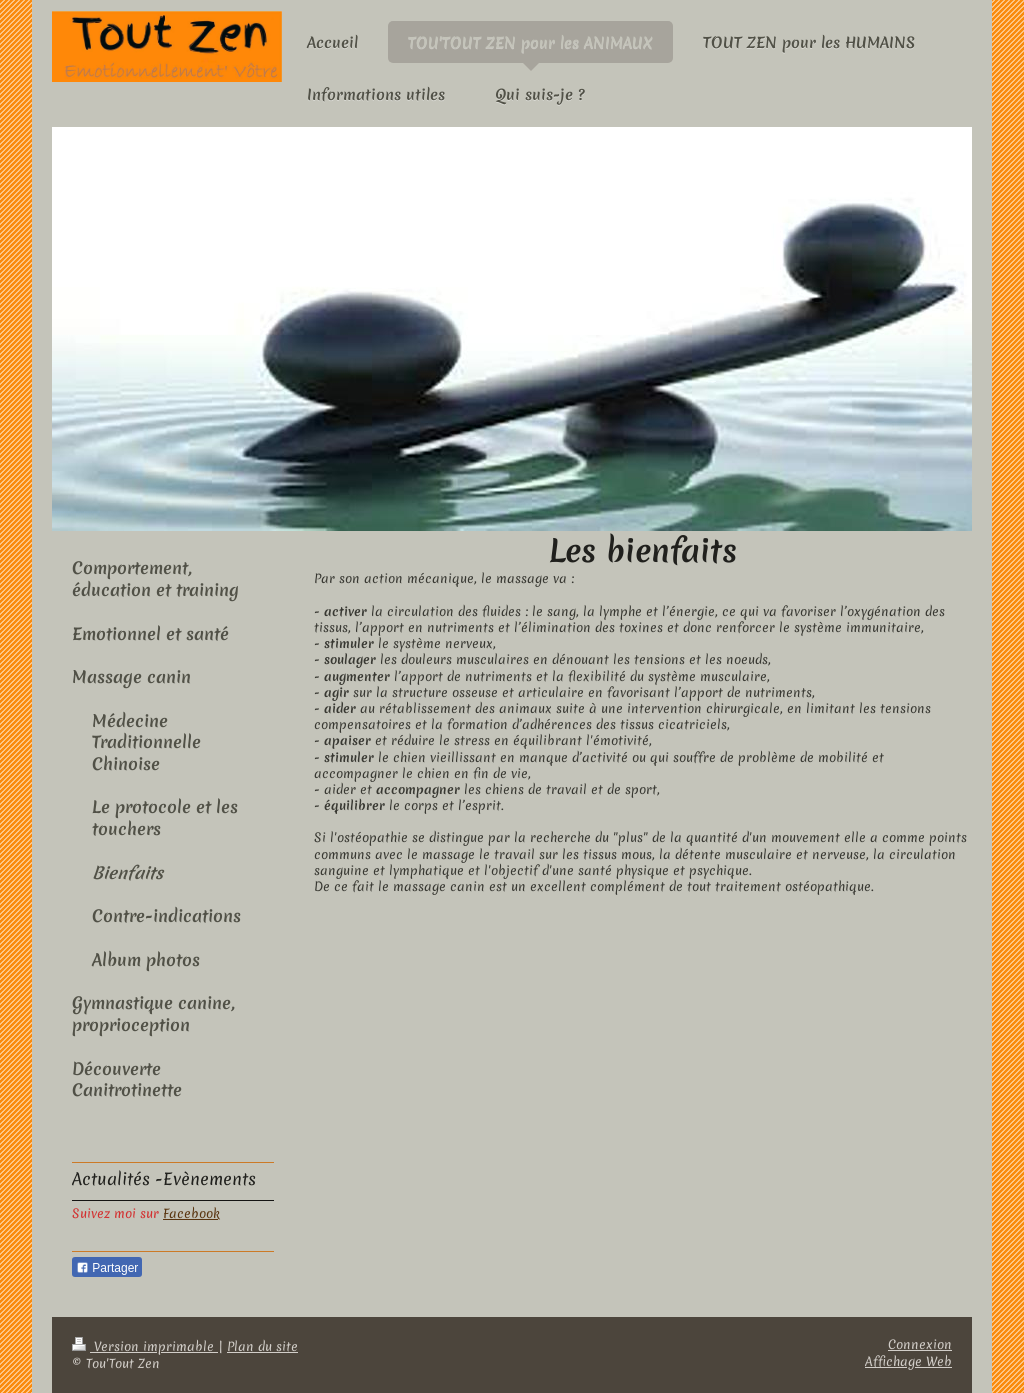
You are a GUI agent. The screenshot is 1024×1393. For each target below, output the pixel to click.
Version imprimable (145, 1346)
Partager (107, 1268)
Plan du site (262, 1346)
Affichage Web (908, 1361)
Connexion (920, 1344)
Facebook (191, 1213)
